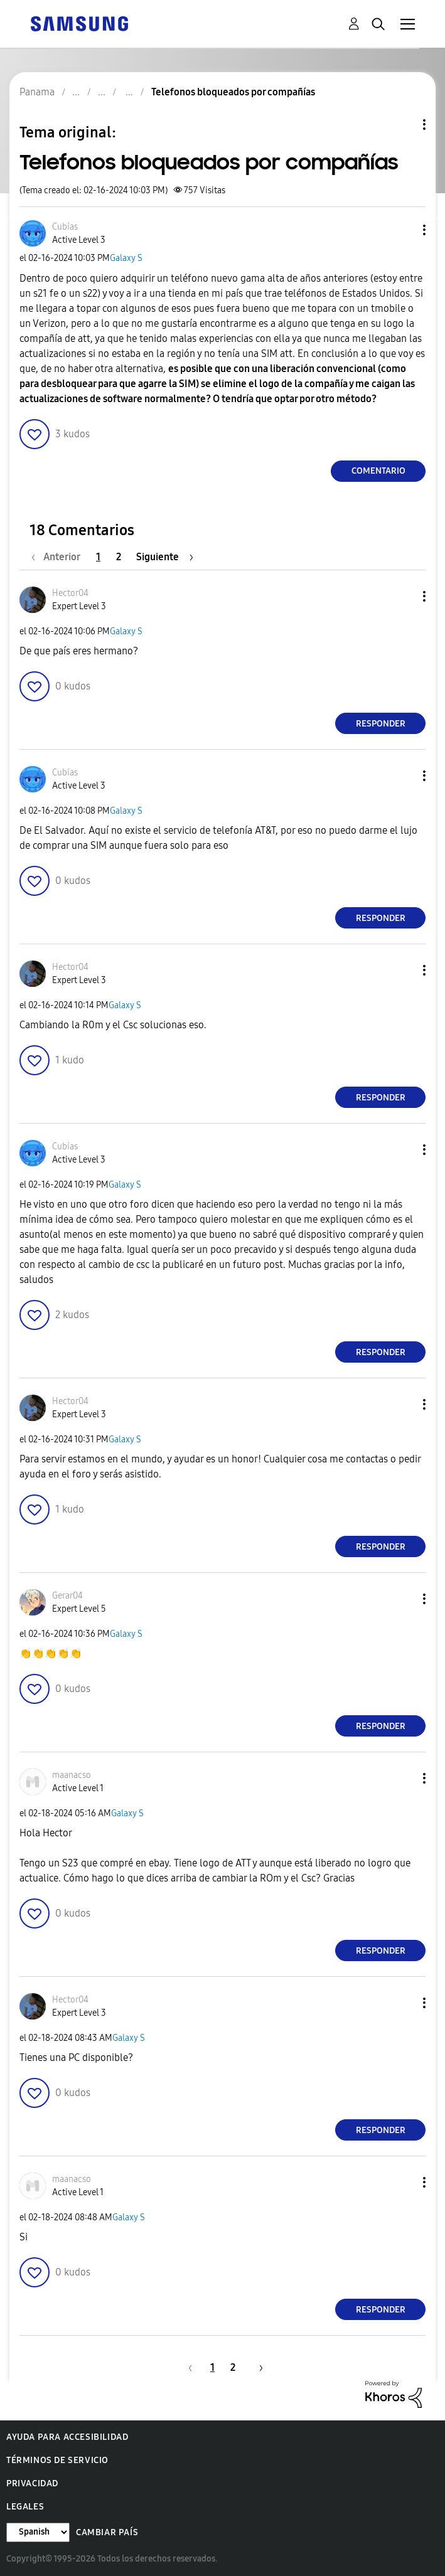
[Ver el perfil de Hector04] (70, 593)
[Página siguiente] (164, 557)
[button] (403, 230)
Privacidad (32, 2483)
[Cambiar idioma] (38, 2532)
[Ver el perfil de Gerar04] (67, 1595)
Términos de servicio (57, 2460)
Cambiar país (107, 2532)
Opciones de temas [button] (403, 124)
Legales (25, 2506)
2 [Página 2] (118, 557)
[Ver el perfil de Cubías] (65, 226)
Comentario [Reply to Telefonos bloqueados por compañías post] (378, 471)
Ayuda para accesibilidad (67, 2437)
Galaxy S (126, 258)
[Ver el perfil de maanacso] (71, 1775)
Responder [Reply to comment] (380, 723)
